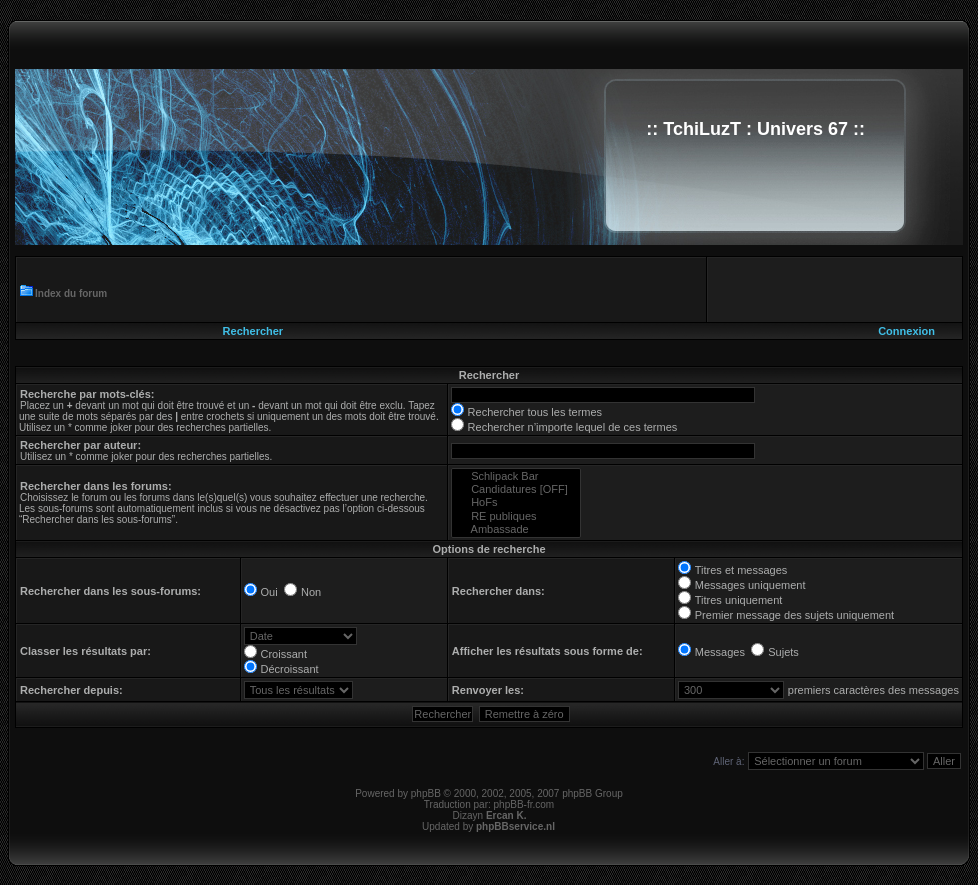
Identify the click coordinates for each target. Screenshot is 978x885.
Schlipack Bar (516, 476)
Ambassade (516, 529)
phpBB (426, 793)
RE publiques (516, 516)
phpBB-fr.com (524, 804)
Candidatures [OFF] (516, 489)
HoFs (516, 502)
